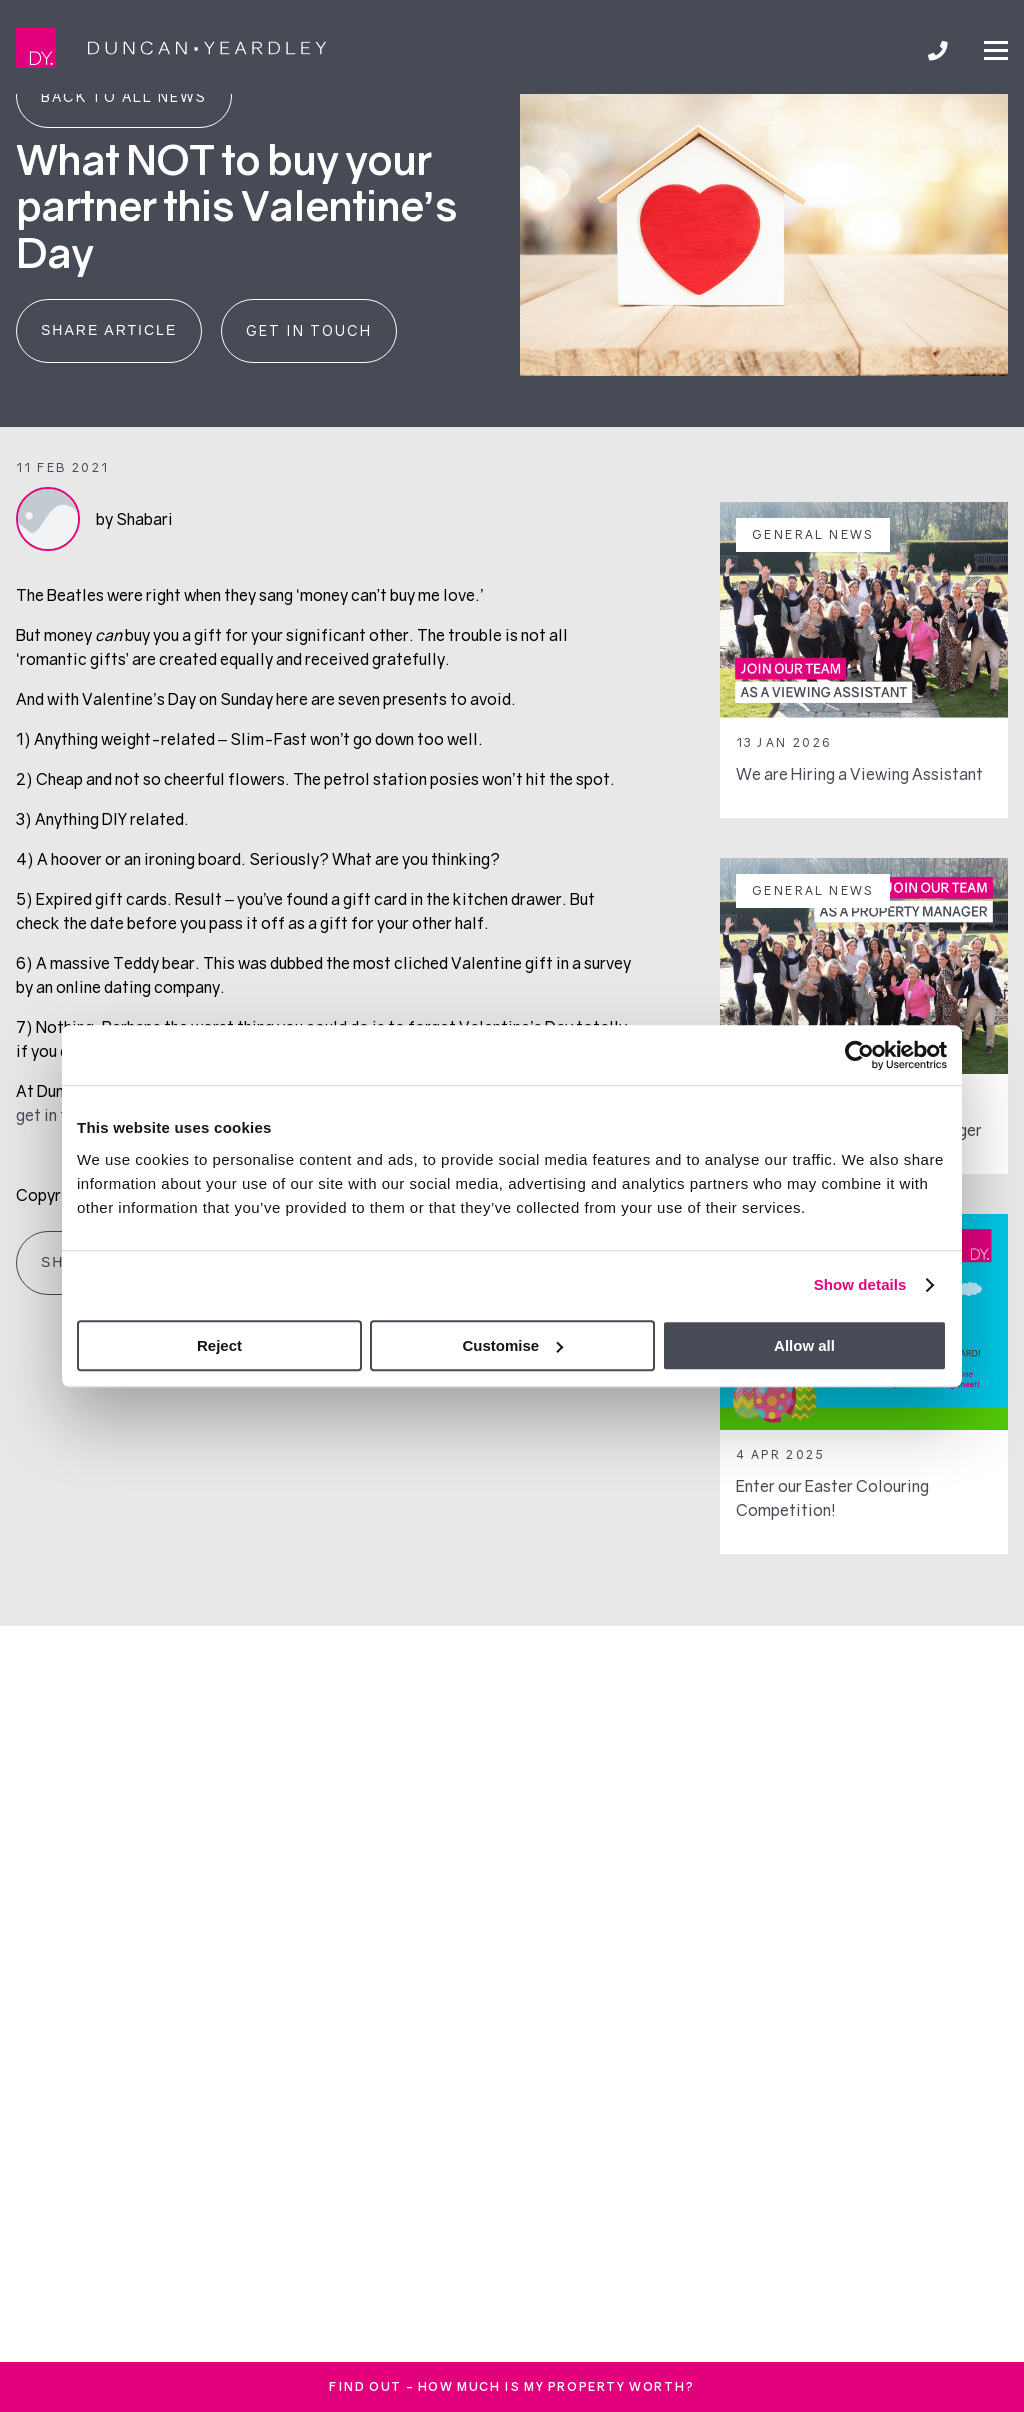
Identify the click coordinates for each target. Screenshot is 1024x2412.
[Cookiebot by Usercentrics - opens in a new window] (859, 1055)
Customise (512, 1345)
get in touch (59, 1115)
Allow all (804, 1345)
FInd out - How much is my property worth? (512, 2386)
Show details (860, 1284)
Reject (219, 1345)
